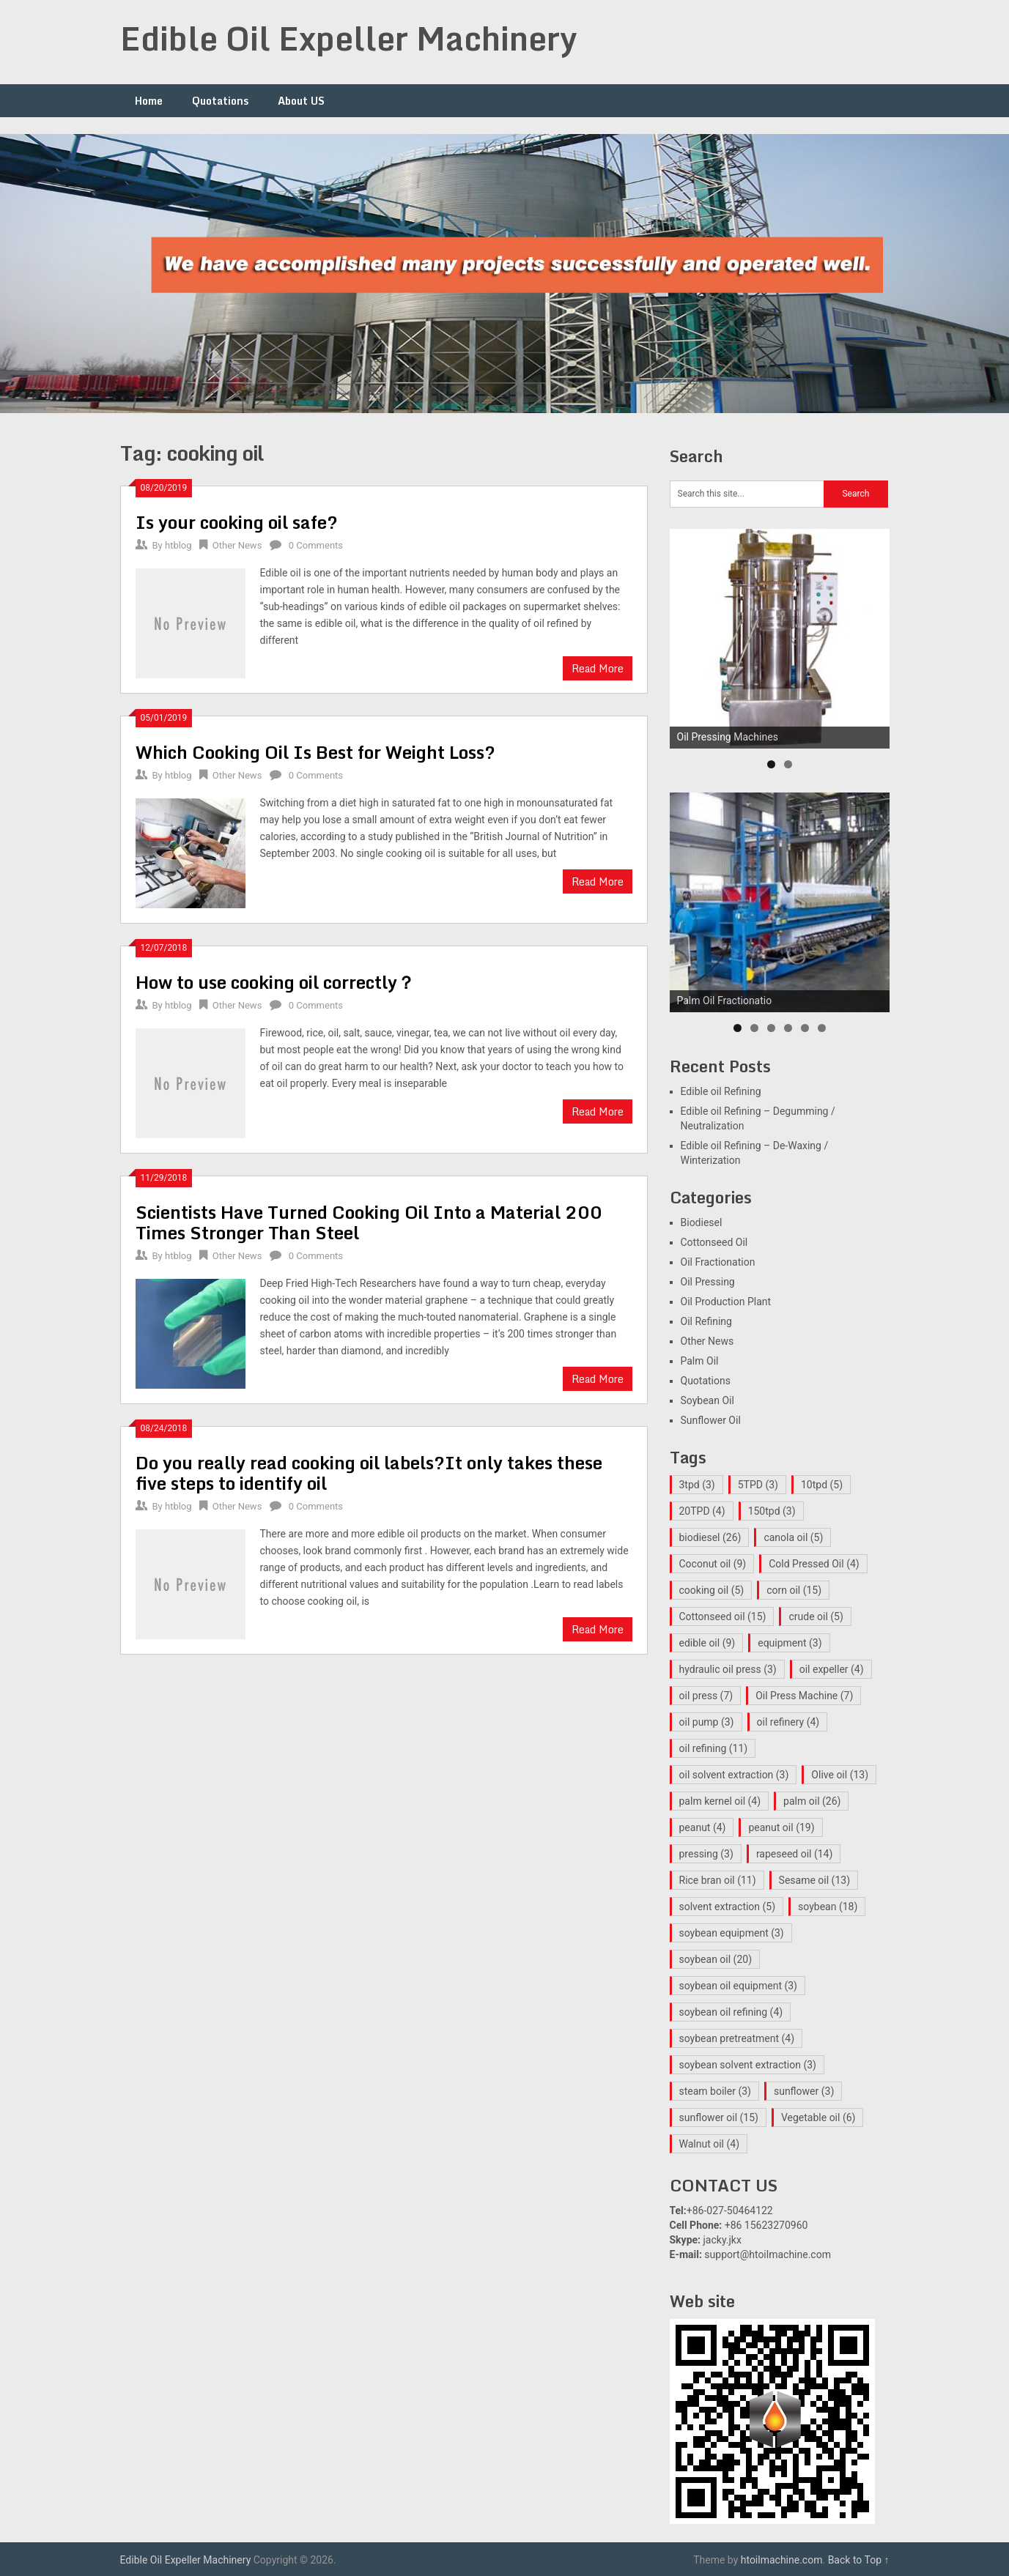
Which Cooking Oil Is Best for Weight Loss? (315, 752)
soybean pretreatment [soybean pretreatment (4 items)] (737, 2038)
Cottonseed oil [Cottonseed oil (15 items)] (722, 1616)
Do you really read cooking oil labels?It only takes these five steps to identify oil (369, 1472)
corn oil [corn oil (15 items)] (793, 1590)
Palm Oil (700, 1361)
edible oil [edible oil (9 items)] (707, 1643)
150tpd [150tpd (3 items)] (772, 1511)
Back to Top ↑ (859, 2560)
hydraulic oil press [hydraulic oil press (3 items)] (728, 1669)
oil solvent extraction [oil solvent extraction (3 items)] (734, 1775)
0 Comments (316, 545)
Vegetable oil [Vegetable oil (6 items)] (818, 2117)
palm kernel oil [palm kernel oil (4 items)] (720, 1801)
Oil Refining (706, 1321)
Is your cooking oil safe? (237, 522)
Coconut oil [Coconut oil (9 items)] (713, 1564)
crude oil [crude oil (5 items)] (815, 1616)
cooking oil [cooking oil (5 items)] (711, 1590)
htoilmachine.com (782, 2560)
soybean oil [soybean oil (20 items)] (716, 1959)
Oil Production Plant (726, 1301)
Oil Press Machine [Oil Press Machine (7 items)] (804, 1695)
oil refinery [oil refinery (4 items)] (788, 1722)
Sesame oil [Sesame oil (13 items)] (814, 1880)
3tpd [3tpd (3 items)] (697, 1485)
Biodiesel (701, 1222)
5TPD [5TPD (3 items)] (758, 1485)
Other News (237, 545)
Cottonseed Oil (714, 1242)
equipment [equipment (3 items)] (789, 1643)
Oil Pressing (708, 1282)
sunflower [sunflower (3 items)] (804, 2091)
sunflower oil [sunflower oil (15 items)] (718, 2117)
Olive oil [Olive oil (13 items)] (839, 1775)
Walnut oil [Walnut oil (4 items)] (709, 2144)
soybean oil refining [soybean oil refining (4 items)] (731, 2012)
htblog (178, 545)
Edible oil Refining (721, 1091)
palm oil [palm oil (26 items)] (811, 1801)
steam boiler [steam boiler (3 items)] (715, 2091)
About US (301, 100)
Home (149, 100)
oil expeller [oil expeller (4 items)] (831, 1669)
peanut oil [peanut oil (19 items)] (781, 1827)
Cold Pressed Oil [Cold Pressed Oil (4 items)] (814, 1564)
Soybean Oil (707, 1400)
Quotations (220, 100)
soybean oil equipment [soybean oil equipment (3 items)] (738, 1986)
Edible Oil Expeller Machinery (348, 38)
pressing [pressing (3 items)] (706, 1854)
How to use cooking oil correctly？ (275, 982)
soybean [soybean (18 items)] (827, 1906)
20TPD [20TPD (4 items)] (702, 1511)
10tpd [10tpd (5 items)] (822, 1485)
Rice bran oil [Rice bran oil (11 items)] (717, 1880)
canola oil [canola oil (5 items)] (793, 1537)
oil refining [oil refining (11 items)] (713, 1748)
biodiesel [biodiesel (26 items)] (710, 1537)
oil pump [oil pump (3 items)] (706, 1722)
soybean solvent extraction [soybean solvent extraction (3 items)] (747, 2065)
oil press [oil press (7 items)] (706, 1695)
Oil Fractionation (718, 1262)
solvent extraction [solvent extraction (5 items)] (727, 1906)
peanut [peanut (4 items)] (702, 1827)
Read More (598, 668)
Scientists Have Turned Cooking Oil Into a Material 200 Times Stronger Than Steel (369, 1222)
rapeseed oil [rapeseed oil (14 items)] (794, 1854)
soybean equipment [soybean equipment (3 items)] (731, 1933)
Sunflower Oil (711, 1420)
